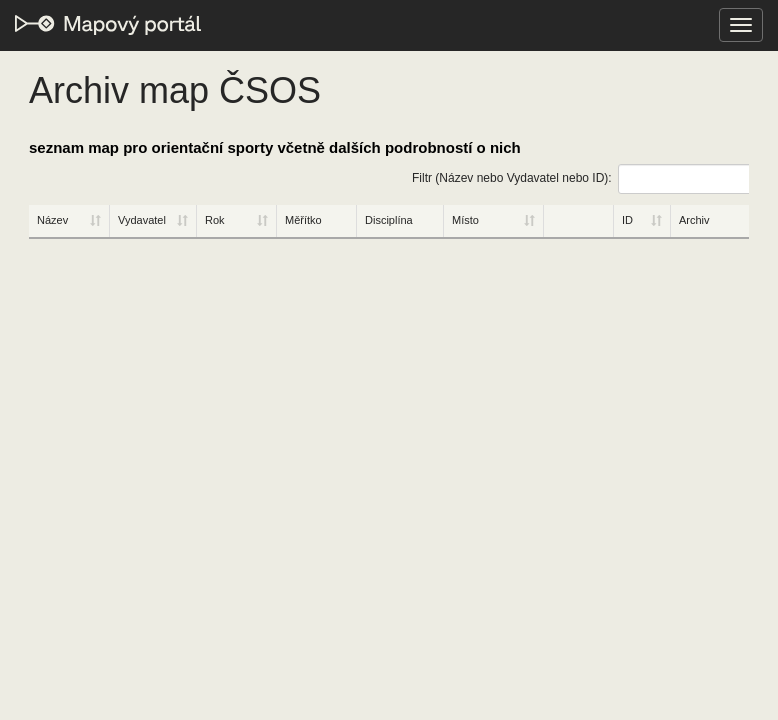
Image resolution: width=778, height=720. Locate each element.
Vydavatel (142, 220)
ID (627, 220)
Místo (465, 220)
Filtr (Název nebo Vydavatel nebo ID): (580, 179)
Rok (215, 220)
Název (52, 220)
